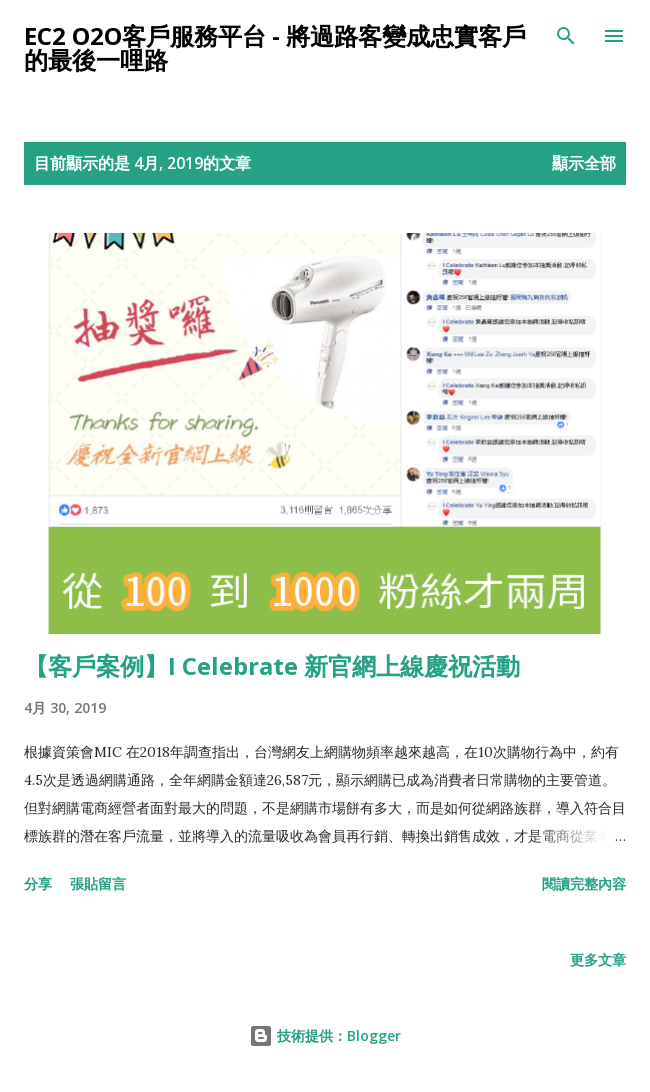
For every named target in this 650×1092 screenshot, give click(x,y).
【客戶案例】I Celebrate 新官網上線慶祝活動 (272, 665)
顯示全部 (584, 163)
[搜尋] (566, 36)
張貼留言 (98, 883)
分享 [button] (38, 883)
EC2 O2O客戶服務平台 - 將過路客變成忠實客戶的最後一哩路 (275, 47)
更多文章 (598, 959)
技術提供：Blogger (325, 1035)
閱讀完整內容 (584, 883)
